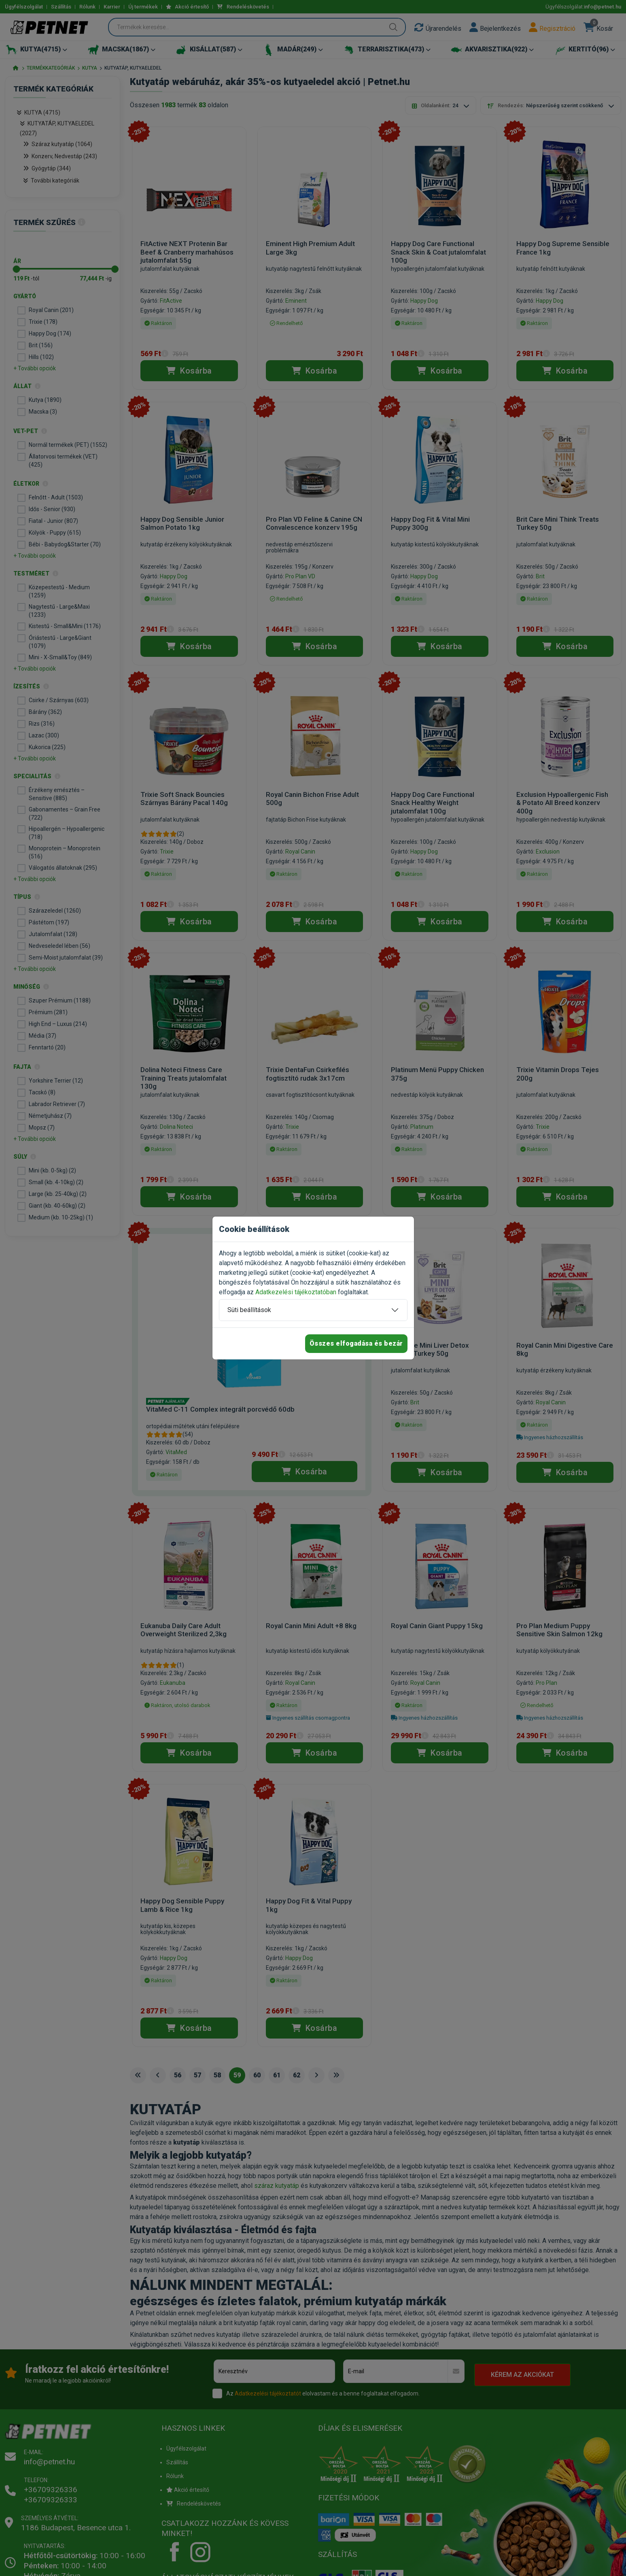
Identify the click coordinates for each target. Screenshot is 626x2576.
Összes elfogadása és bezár (356, 1343)
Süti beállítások (249, 1310)
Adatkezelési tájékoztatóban (295, 1292)
